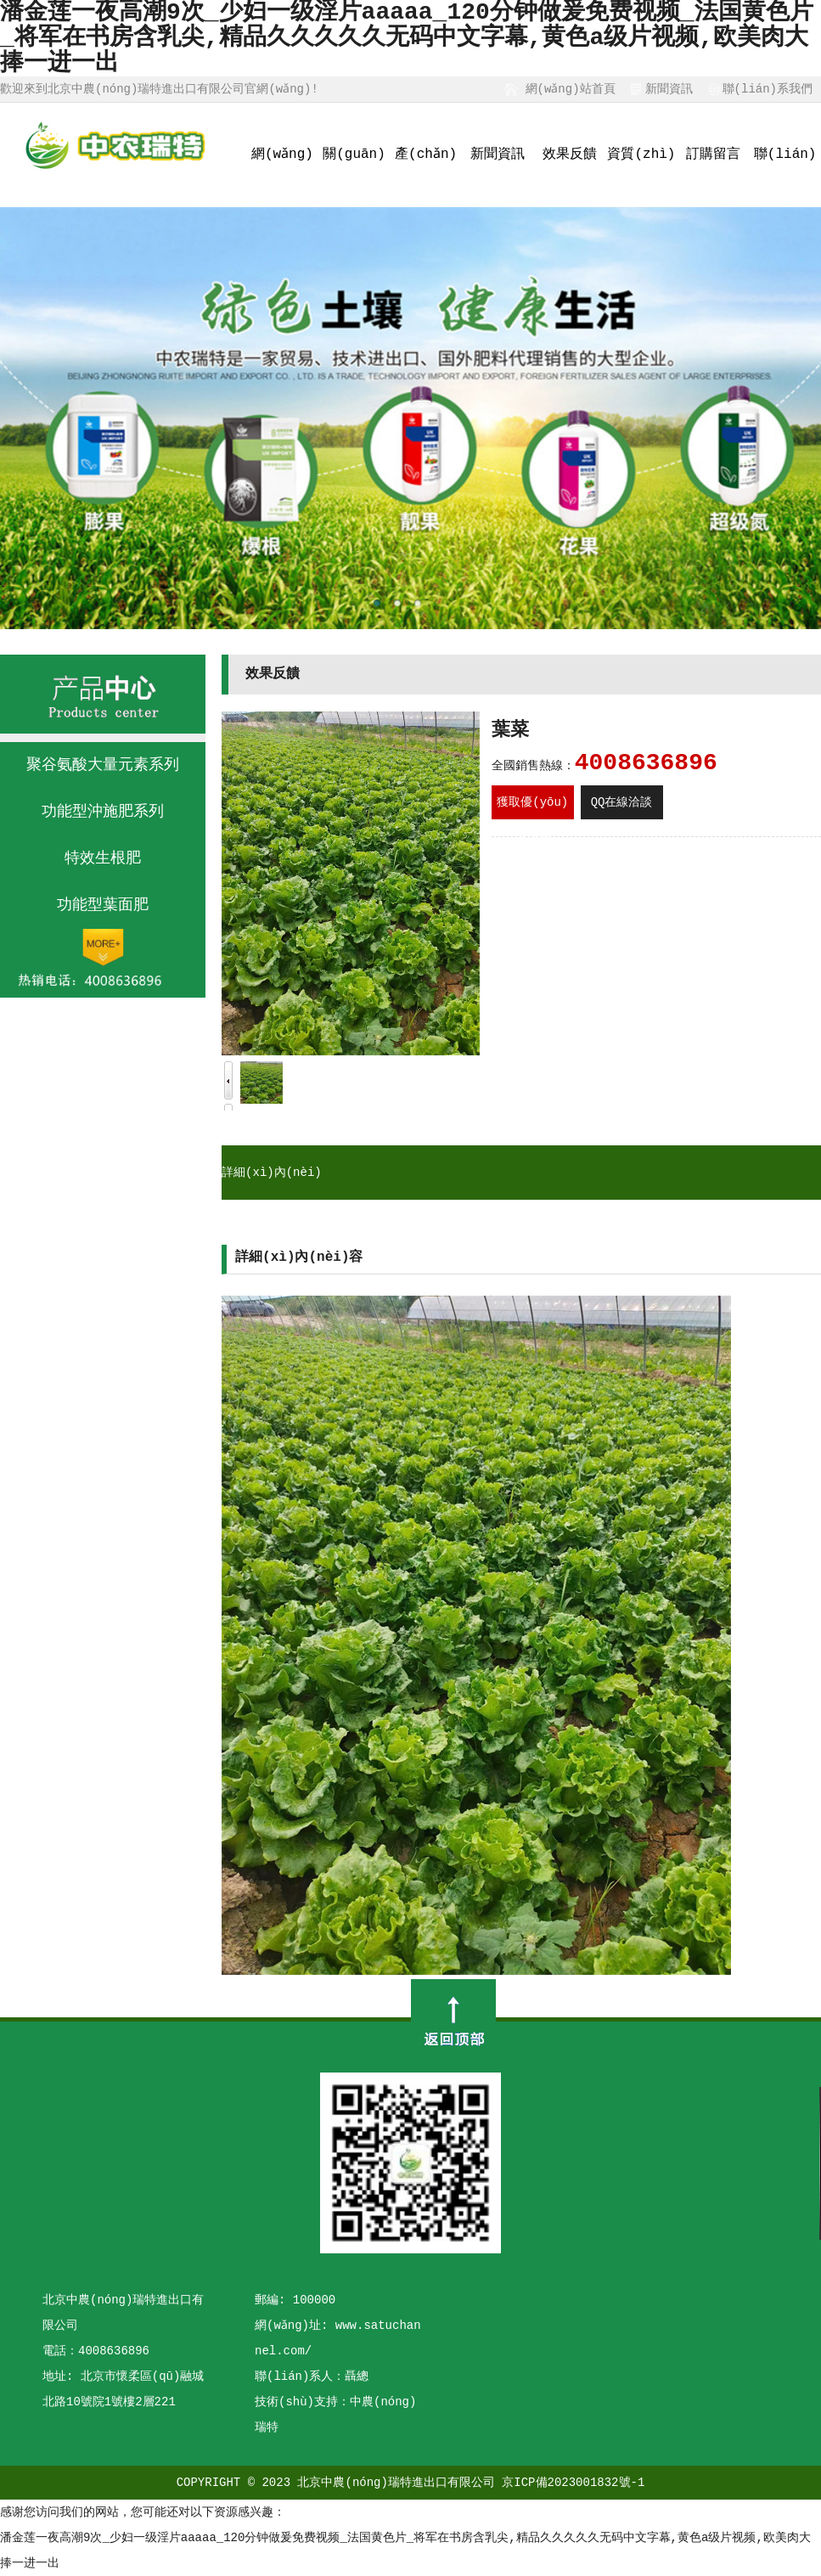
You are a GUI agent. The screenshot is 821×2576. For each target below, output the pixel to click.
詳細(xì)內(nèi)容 (272, 1200)
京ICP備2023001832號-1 (573, 2482)
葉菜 (510, 730)
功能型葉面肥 (103, 905)
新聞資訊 (669, 89)
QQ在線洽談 (622, 802)
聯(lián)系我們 (768, 89)
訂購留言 (713, 154)
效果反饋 (570, 154)
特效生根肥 (103, 858)
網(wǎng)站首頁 (570, 89)
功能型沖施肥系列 (103, 811)
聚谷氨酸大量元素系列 (102, 764)
